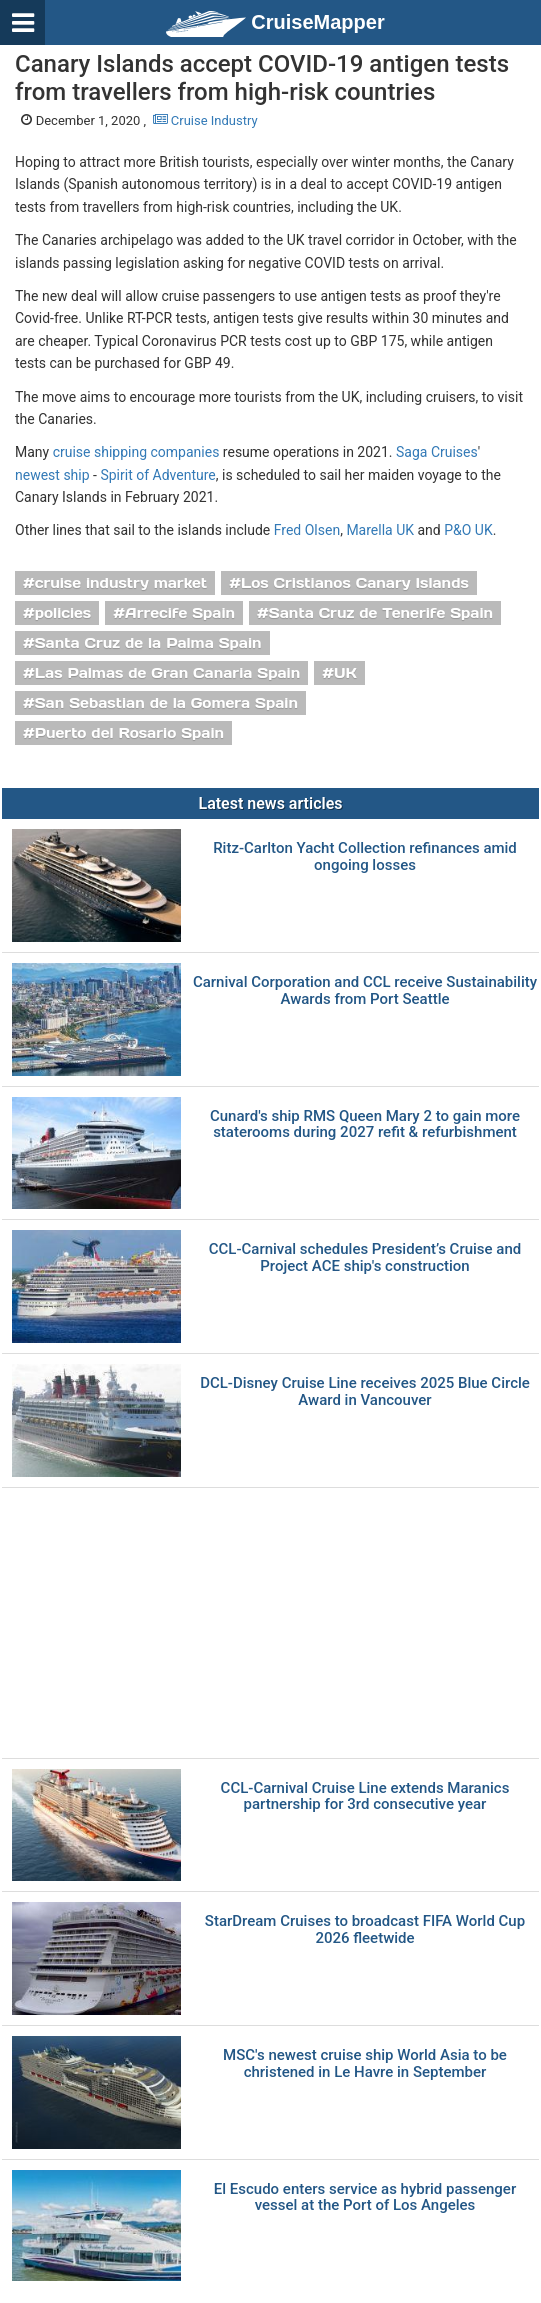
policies (63, 613)
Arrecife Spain (180, 613)
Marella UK (380, 530)
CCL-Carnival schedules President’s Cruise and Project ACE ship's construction (365, 1257)
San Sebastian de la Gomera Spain (166, 703)
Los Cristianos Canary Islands (355, 583)
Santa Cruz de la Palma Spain (148, 643)
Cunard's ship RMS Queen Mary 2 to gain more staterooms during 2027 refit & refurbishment (365, 1124)
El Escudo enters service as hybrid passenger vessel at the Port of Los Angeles (365, 2197)
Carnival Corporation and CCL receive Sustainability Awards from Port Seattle (365, 990)
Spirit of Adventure (157, 475)
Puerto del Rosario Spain (129, 733)
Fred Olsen (307, 530)
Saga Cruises (437, 452)
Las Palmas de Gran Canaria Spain (168, 673)
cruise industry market (121, 583)
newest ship (52, 475)
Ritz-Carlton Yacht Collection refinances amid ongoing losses (365, 856)
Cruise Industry (205, 120)
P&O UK (468, 530)
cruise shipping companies (136, 452)
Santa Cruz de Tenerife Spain (381, 613)
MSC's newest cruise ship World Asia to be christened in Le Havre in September (365, 2063)
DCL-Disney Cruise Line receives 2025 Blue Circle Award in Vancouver (365, 1391)
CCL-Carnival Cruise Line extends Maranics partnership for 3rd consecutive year (365, 1796)
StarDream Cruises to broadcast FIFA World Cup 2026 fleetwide (365, 1929)
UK (345, 673)
